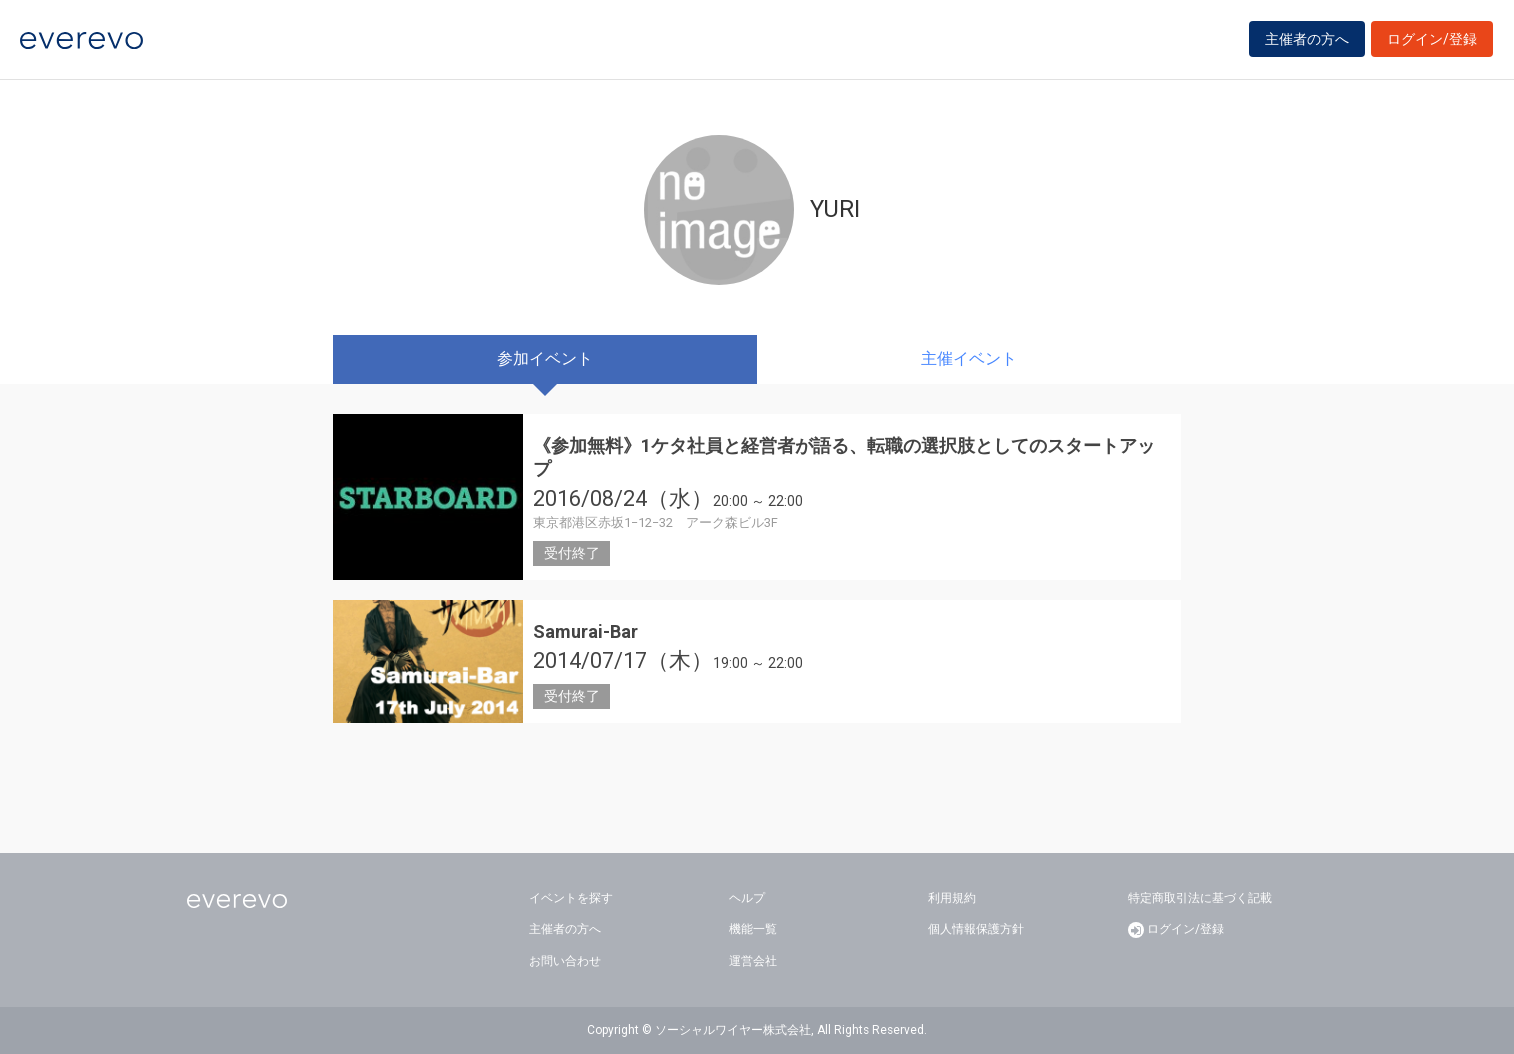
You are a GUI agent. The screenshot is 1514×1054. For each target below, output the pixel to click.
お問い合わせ (565, 961)
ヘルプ (747, 898)
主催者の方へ (1307, 42)
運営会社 (753, 961)
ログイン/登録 (1432, 42)
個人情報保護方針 (976, 929)
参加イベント (545, 358)
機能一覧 (753, 929)
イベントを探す (571, 898)
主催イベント (969, 358)
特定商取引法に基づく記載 (1200, 898)
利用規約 (952, 898)
